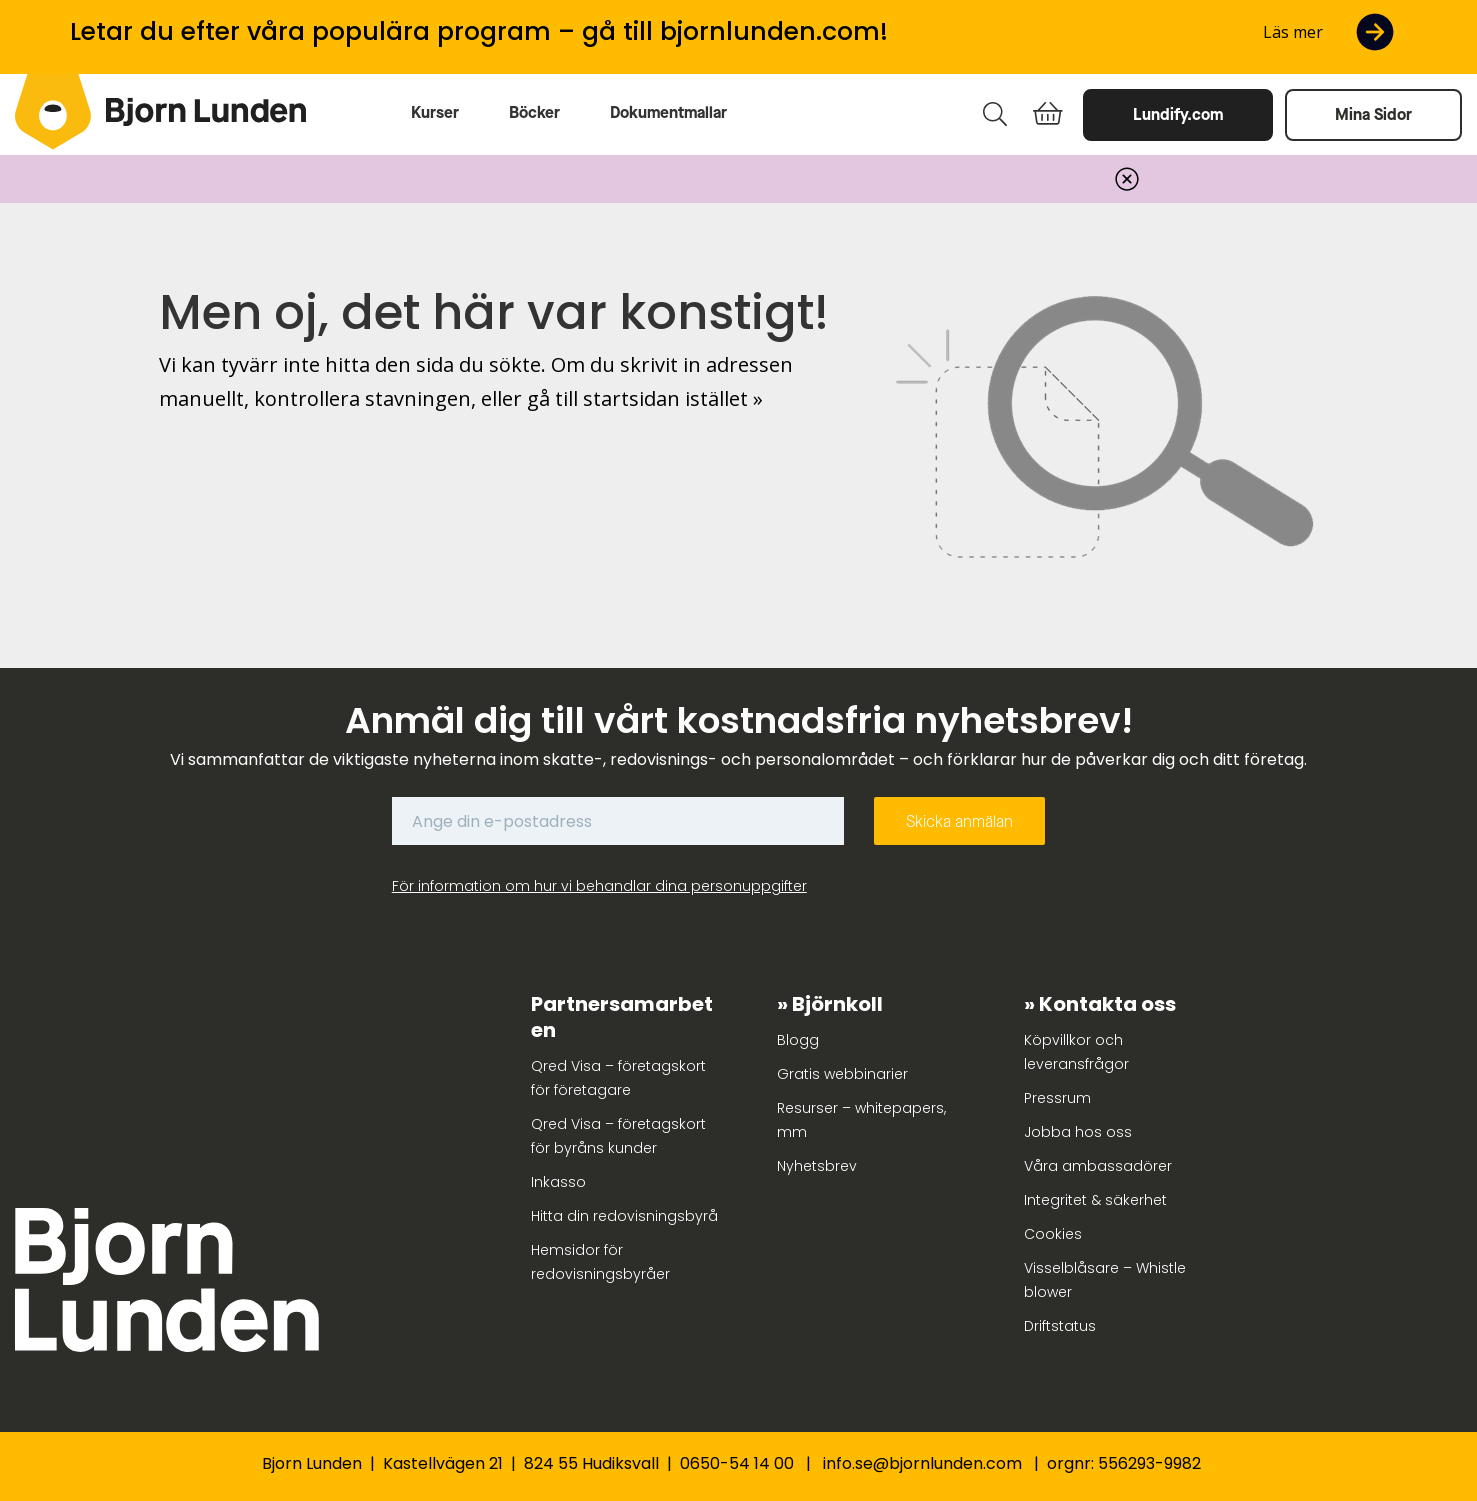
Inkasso (558, 1182)
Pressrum (1057, 1098)
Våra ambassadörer (1098, 1166)
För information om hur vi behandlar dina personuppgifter (599, 886)
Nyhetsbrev (817, 1166)
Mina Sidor (1373, 114)
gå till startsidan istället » (645, 398)
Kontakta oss (1107, 1004)
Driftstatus (1060, 1326)
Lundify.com (1178, 114)
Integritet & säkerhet (1095, 1200)
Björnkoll (837, 1004)
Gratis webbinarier (842, 1074)
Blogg (798, 1040)
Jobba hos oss (1078, 1132)
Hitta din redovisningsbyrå (624, 1216)
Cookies (1053, 1234)
